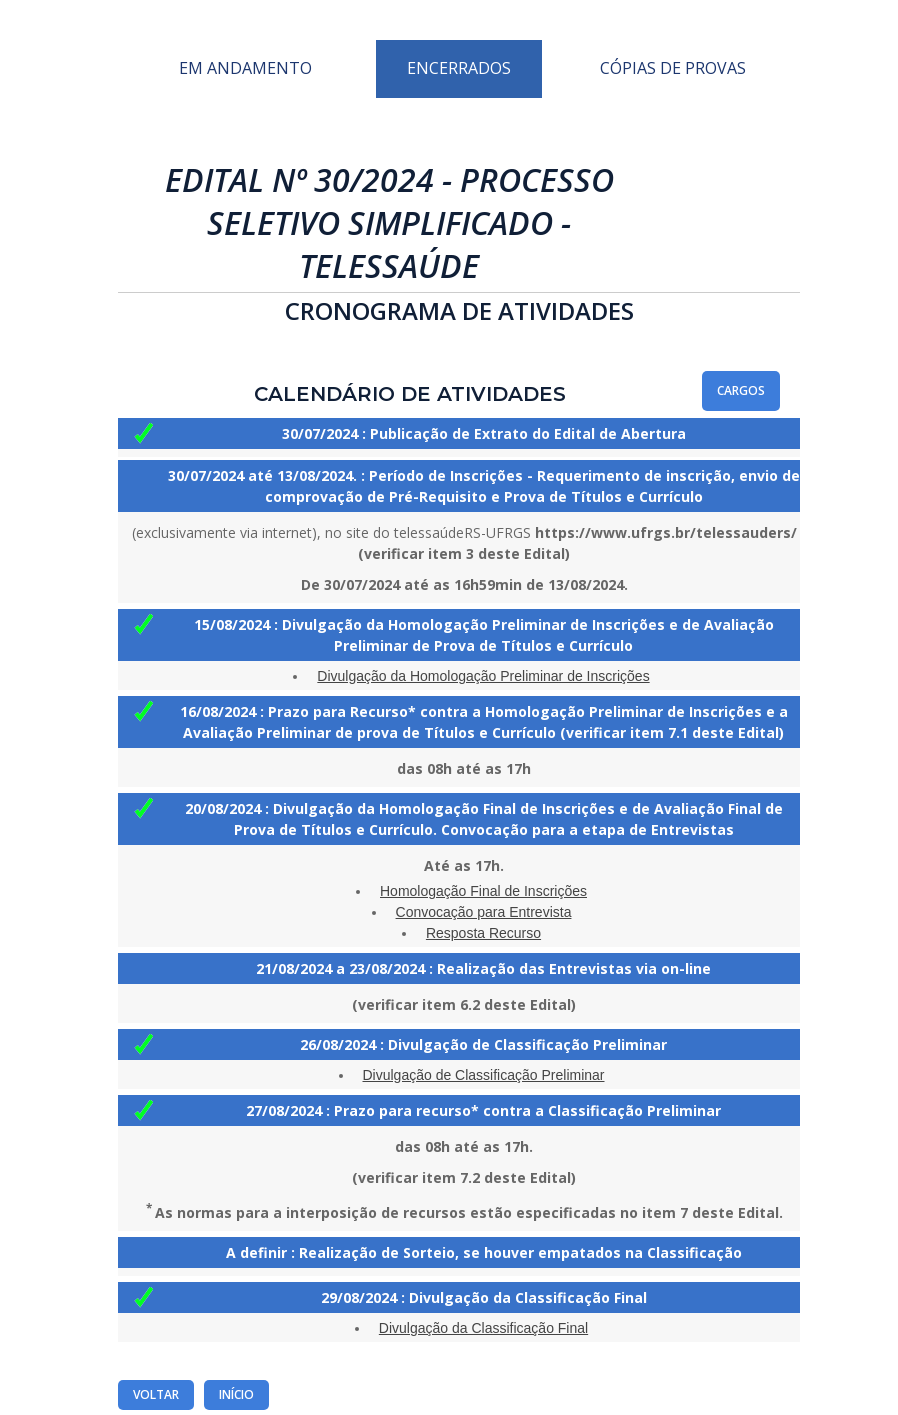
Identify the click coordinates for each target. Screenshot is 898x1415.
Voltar (156, 1394)
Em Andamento (245, 68)
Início (236, 1394)
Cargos (741, 390)
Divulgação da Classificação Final (483, 1328)
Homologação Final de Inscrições (483, 891)
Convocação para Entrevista (484, 912)
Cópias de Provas (673, 68)
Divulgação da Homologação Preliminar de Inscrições (483, 676)
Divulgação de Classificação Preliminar (484, 1075)
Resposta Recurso (483, 933)
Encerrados (459, 68)
